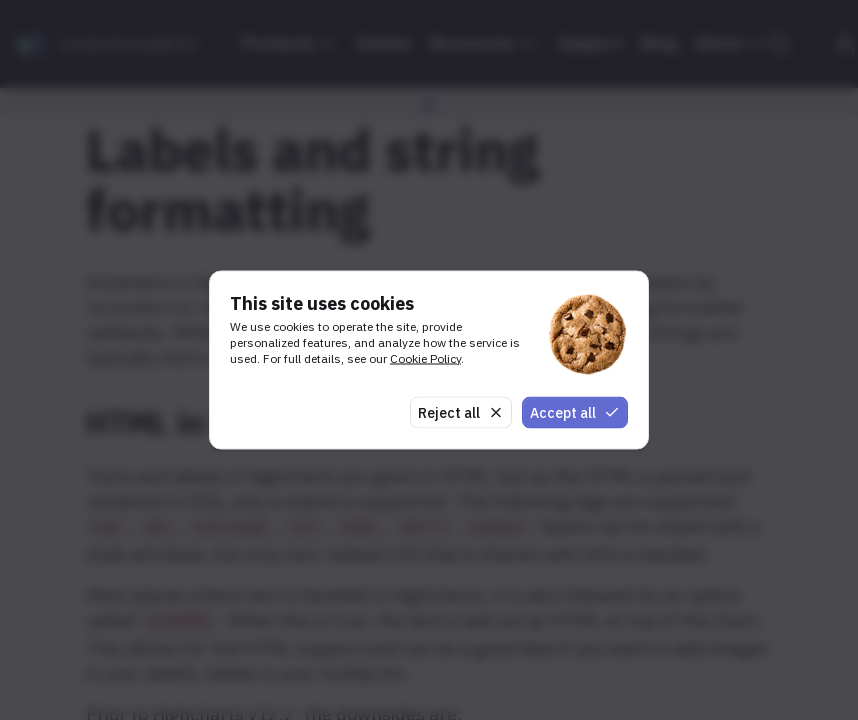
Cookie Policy (425, 357)
